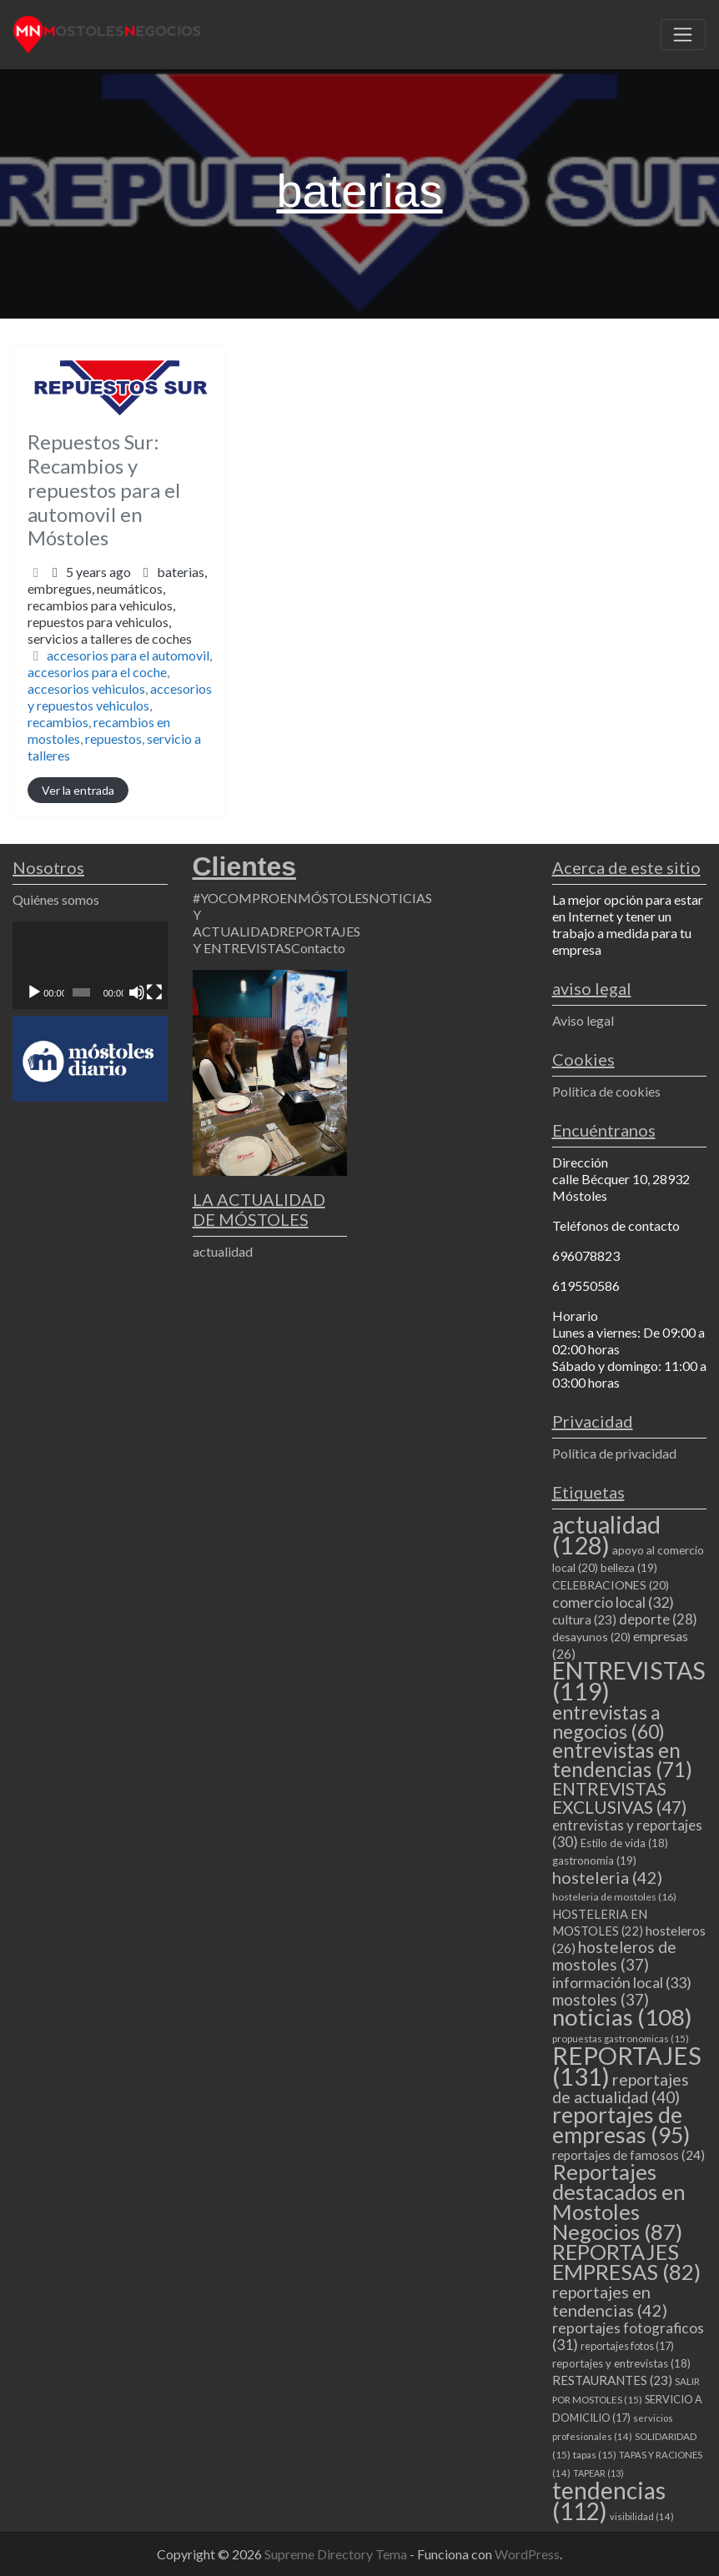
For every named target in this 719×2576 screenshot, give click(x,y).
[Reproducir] (34, 992)
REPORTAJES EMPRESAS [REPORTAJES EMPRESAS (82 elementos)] (626, 2261)
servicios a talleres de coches (110, 638)
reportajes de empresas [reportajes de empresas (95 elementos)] (621, 2124)
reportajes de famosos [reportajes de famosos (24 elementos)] (628, 2154)
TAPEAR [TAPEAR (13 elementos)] (598, 2473)
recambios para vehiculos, (110, 621)
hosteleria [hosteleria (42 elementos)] (607, 1877)
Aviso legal (583, 1020)
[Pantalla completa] (154, 992)
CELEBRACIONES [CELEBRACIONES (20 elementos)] (610, 1585)
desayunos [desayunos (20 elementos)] (591, 1636)
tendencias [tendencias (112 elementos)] (609, 2500)
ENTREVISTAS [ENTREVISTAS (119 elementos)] (629, 1680)
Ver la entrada (78, 790)
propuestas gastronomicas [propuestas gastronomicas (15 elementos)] (620, 2038)
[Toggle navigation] (683, 35)
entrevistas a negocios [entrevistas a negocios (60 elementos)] (608, 1721)
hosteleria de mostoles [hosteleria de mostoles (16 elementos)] (614, 1897)
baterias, (117, 605)
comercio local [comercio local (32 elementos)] (613, 1602)
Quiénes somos (56, 899)
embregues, (110, 613)
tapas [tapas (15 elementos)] (594, 2454)
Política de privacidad (614, 1453)
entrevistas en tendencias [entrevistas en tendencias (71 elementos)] (622, 1759)
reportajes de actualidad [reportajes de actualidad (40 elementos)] (620, 2088)
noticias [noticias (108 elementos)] (622, 2017)
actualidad (223, 1251)
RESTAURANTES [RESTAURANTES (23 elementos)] (612, 2380)
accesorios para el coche (97, 672)
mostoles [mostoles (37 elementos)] (600, 1999)
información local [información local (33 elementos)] (621, 1982)
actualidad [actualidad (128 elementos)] (606, 1534)
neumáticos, (110, 613)
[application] (90, 964)
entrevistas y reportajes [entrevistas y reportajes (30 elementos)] (627, 1833)
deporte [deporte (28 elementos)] (658, 1619)
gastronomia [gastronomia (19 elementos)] (594, 1860)
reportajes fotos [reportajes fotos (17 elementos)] (627, 2346)
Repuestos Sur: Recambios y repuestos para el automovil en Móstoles (104, 489)
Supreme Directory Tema (337, 2554)
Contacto (318, 948)
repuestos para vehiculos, (110, 630)
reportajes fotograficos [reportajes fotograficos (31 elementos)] (628, 2336)
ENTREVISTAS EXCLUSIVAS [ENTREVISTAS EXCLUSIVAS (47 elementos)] (619, 1797)
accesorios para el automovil (128, 655)
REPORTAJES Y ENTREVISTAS (276, 939)
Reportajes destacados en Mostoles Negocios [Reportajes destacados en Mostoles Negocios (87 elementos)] (619, 2201)
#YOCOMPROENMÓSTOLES (281, 898)
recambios (58, 722)
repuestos (113, 738)
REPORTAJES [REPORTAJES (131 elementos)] (626, 2066)
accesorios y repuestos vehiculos (120, 696)
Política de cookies (606, 1091)
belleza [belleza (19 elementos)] (629, 1567)
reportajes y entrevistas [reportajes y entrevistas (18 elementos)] (621, 2363)
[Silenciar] (136, 992)
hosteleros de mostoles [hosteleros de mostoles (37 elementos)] (614, 1955)
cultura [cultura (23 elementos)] (584, 1619)
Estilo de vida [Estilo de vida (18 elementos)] (624, 1843)
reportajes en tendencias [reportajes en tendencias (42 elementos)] (609, 2301)
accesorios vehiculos (86, 688)
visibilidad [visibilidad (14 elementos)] (642, 2516)
